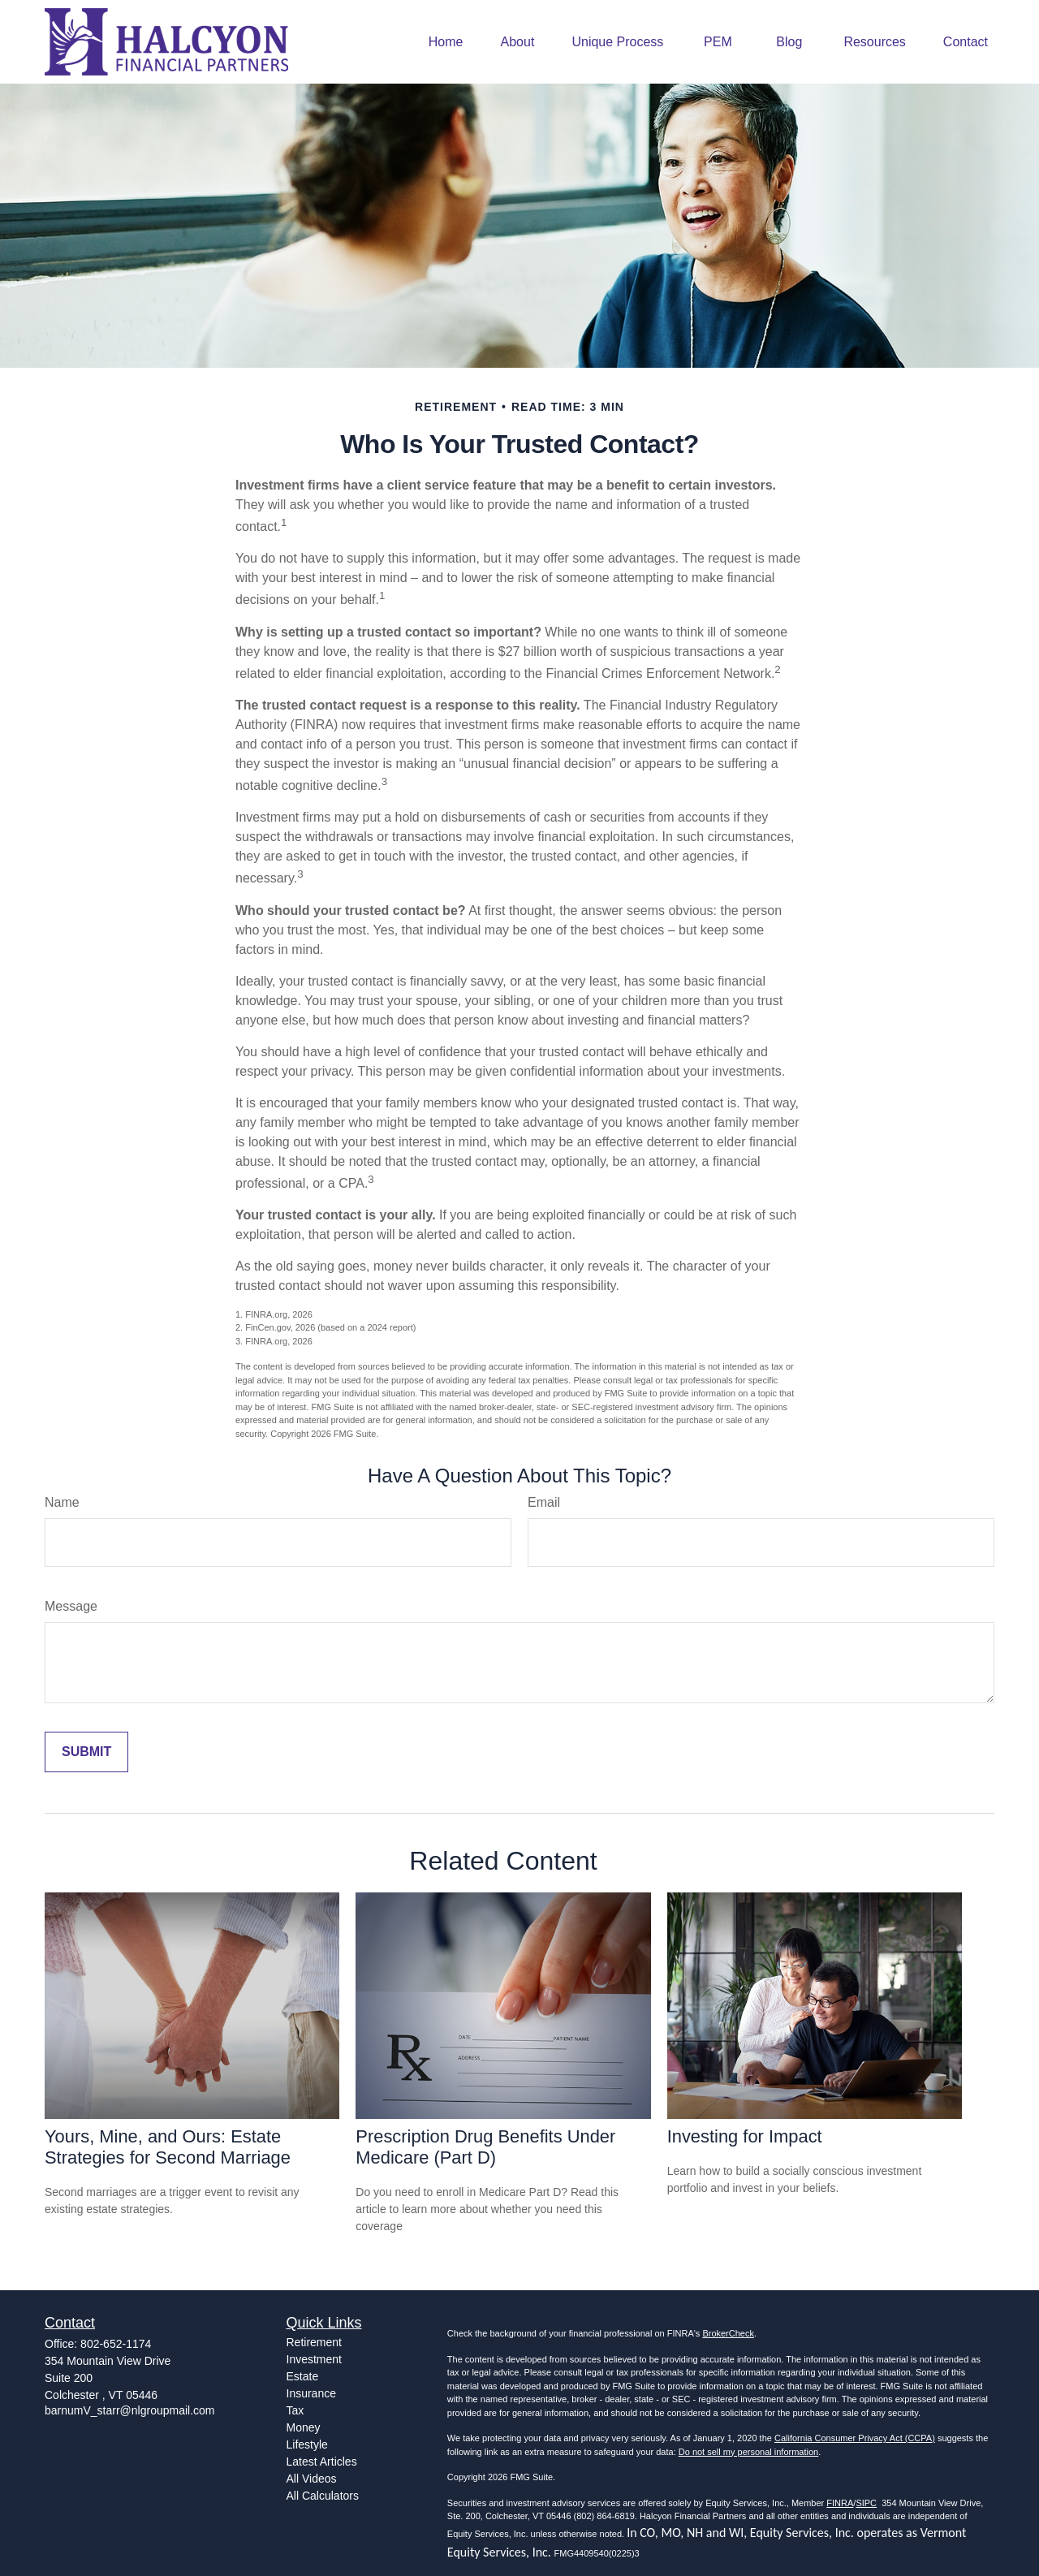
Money (304, 2427)
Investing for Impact (744, 2136)
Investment (314, 2359)
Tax (295, 2410)
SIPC (866, 2503)
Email (544, 1502)
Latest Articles (322, 2461)
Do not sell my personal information (748, 2452)
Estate (303, 2376)
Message (71, 1606)
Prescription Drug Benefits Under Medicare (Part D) (485, 2147)
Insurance (311, 2393)
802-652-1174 (115, 2343)
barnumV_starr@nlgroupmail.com (130, 2410)
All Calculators (323, 2495)
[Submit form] (86, 1752)
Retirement (314, 2342)
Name (62, 1502)
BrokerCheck (728, 2333)
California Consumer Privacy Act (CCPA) (854, 2438)
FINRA (839, 2503)
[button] (446, 42)
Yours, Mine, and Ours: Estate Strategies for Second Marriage (168, 2147)
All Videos (312, 2478)
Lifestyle (307, 2444)
